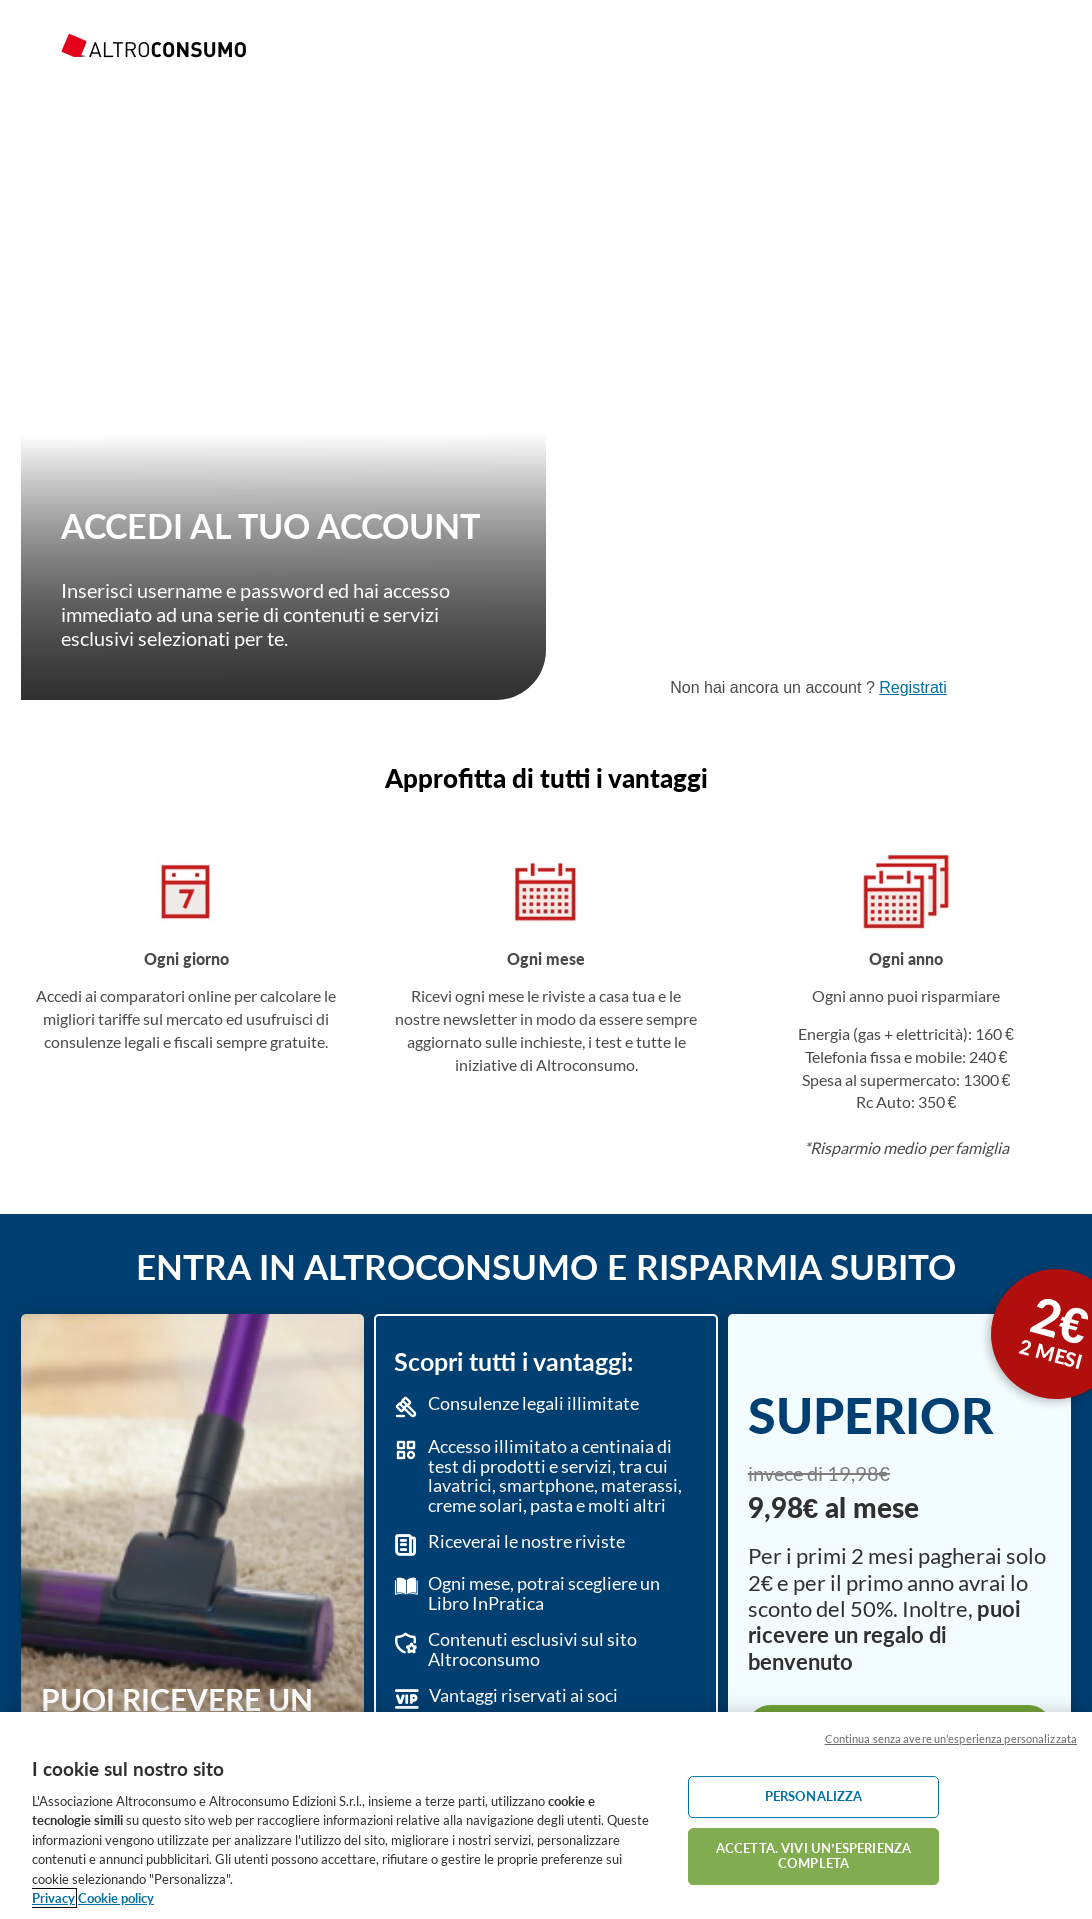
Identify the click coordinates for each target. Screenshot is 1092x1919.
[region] (546, 1815)
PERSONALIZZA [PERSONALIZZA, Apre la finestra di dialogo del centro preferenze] (814, 1796)
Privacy (53, 1898)
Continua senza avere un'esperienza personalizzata (951, 1738)
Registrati (913, 687)
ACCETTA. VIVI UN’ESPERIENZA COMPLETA (813, 1856)
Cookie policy (116, 1898)
